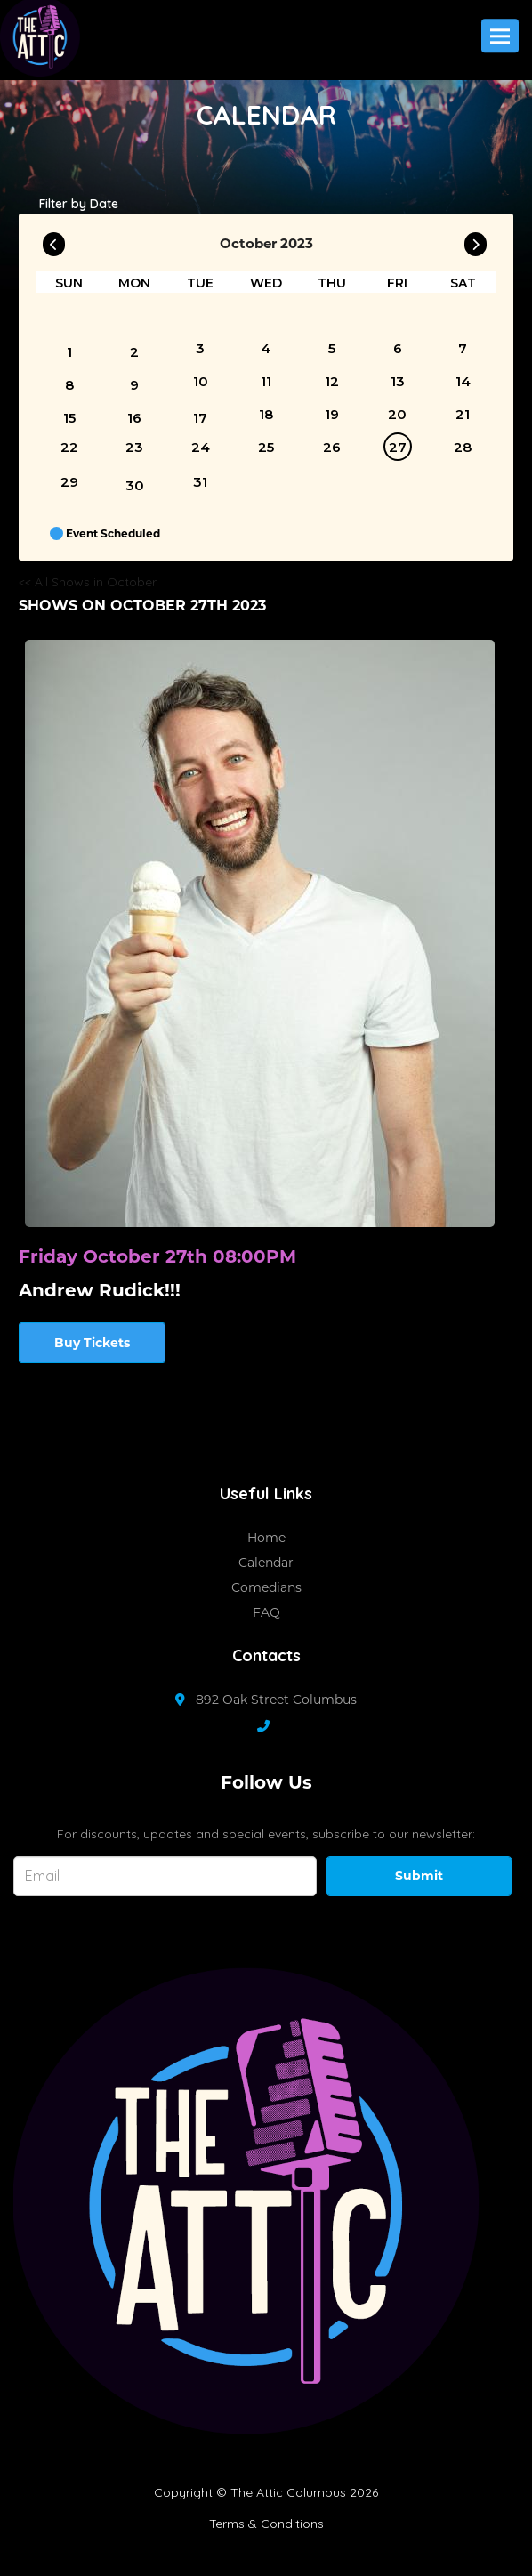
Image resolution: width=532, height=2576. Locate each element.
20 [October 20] (397, 414)
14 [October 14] (463, 381)
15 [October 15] (69, 417)
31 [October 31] (200, 481)
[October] (462, 317)
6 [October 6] (397, 348)
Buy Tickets (92, 1343)
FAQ (266, 1612)
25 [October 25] (266, 447)
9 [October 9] (134, 384)
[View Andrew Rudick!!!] (260, 933)
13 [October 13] (398, 381)
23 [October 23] (134, 447)
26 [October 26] (332, 447)
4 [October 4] (265, 348)
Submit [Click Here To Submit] (419, 1876)
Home (266, 1538)
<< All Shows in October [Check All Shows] (88, 582)
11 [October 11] (266, 381)
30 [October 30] (134, 485)
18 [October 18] (266, 414)
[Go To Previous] (54, 240)
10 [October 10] (200, 381)
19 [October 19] (332, 414)
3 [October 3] (200, 348)
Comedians (266, 1587)
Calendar (266, 1562)
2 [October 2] (134, 351)
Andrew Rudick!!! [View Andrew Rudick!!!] (100, 1290)
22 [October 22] (69, 447)
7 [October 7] (462, 348)
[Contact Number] (272, 1726)
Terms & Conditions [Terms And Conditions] (266, 2523)
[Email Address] (165, 1876)
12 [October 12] (332, 381)
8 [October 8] (69, 384)
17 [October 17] (200, 417)
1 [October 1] (69, 351)
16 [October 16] (134, 417)
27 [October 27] (398, 447)
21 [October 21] (462, 414)
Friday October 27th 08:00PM (157, 1256)
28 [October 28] (463, 447)
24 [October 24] (200, 447)
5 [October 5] (331, 348)
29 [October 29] (69, 481)
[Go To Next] (475, 240)
